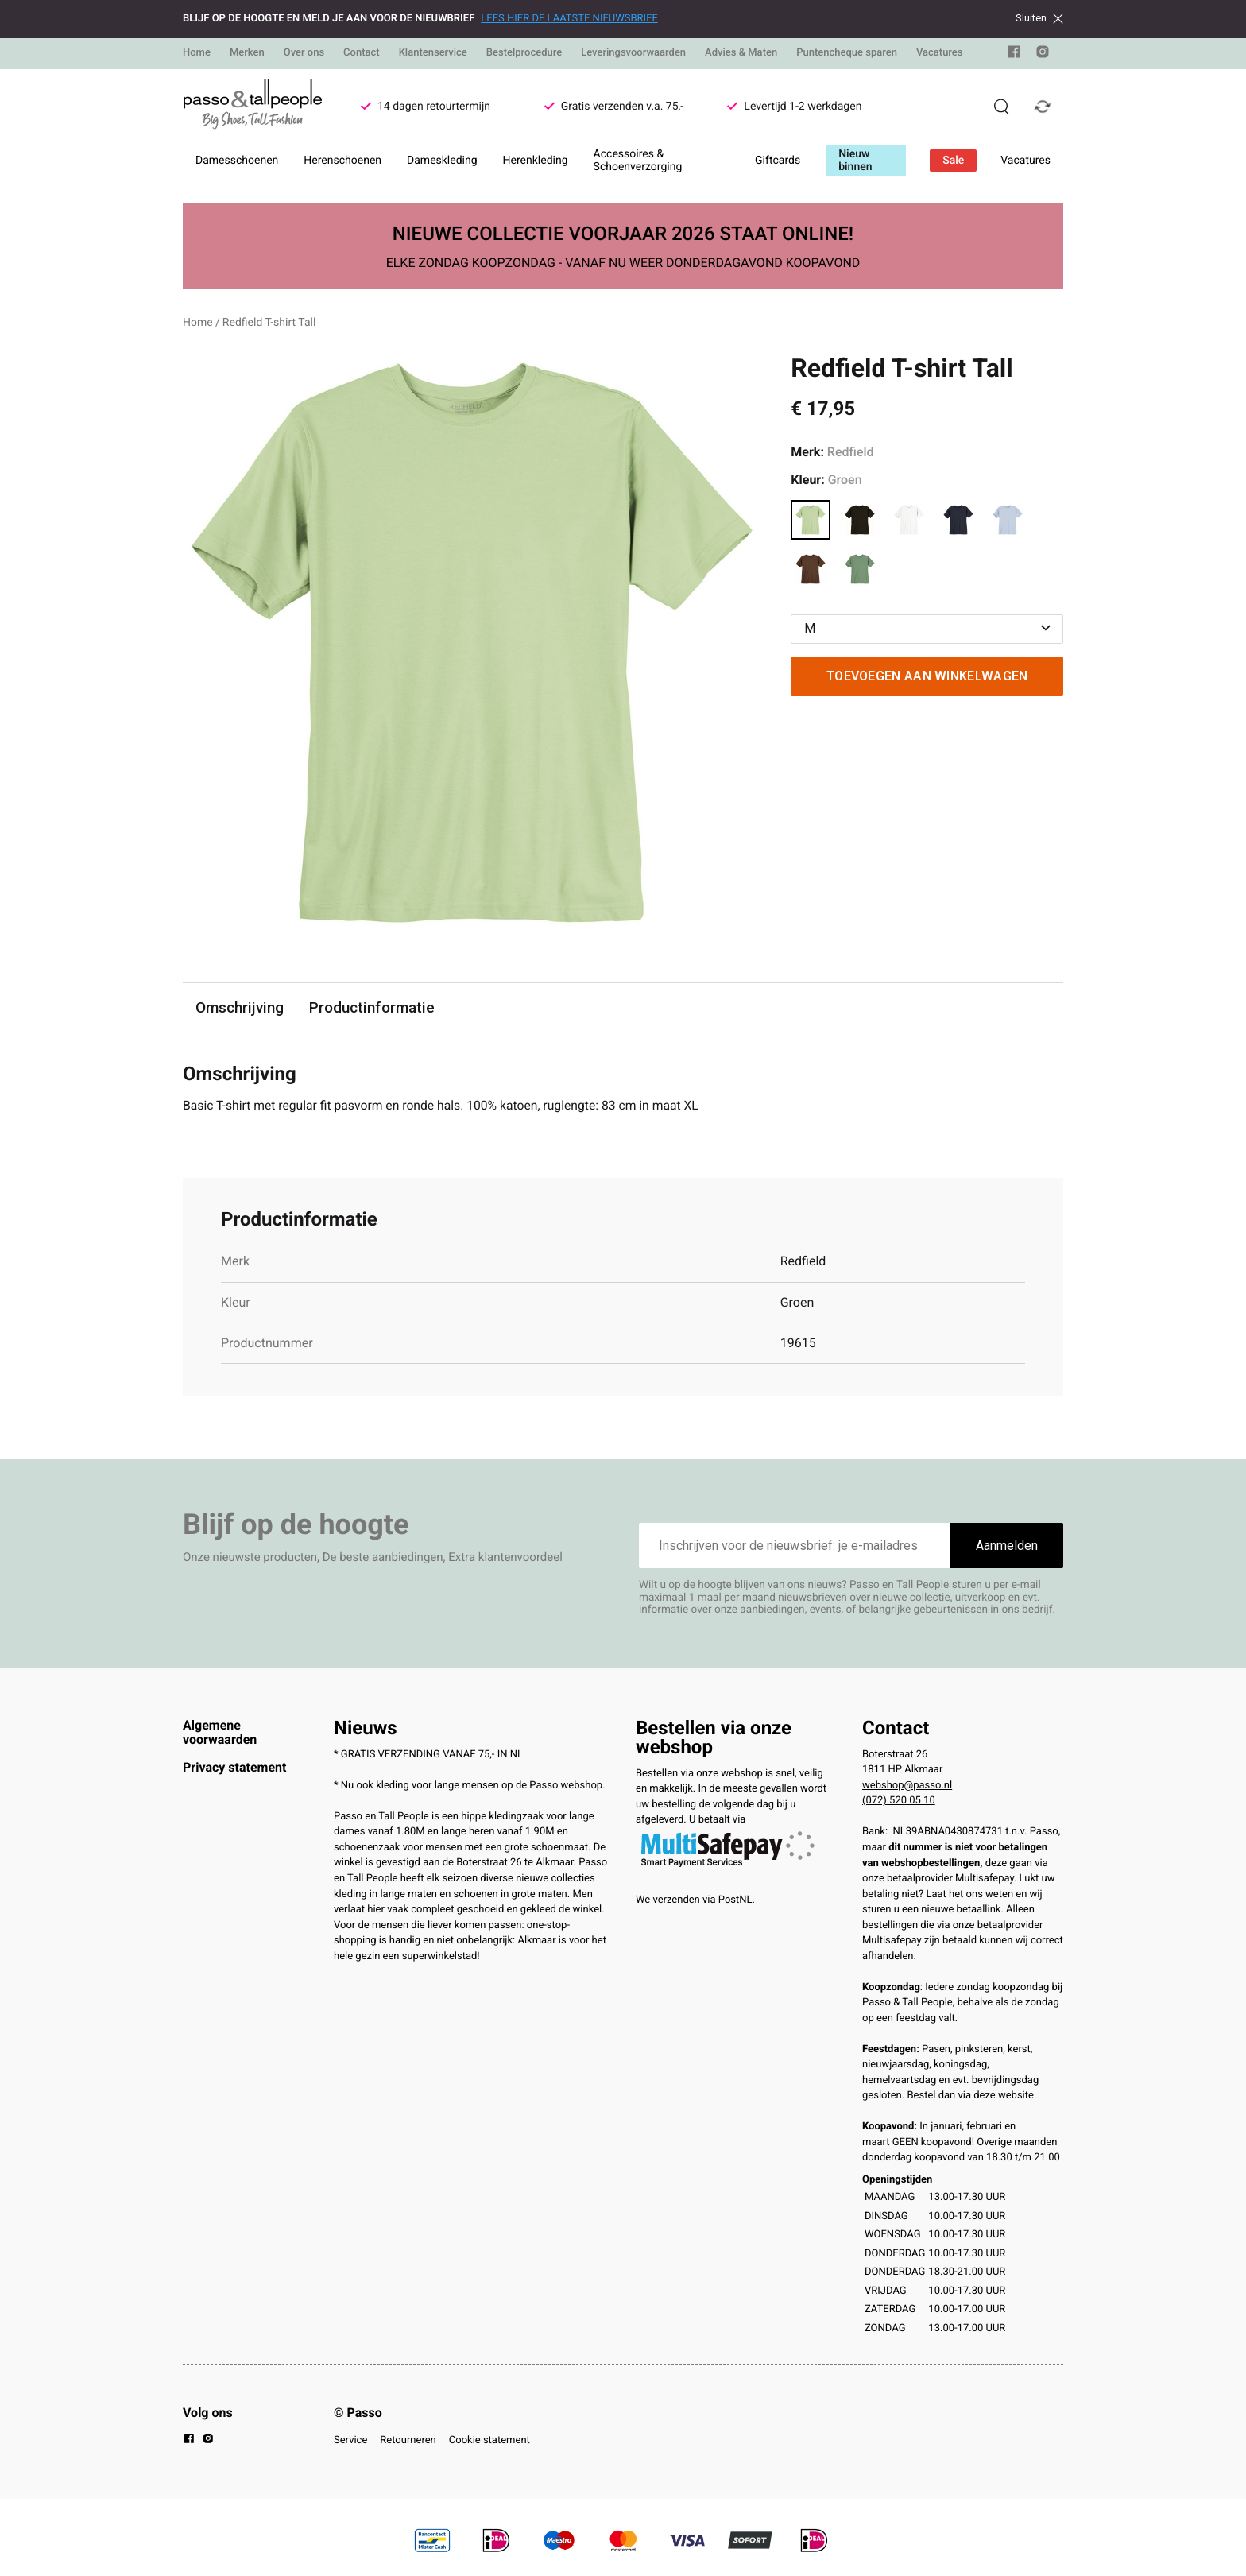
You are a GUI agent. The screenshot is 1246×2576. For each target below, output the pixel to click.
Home (197, 53)
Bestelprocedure (524, 53)
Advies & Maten (741, 53)
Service (350, 2440)
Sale (953, 160)
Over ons (304, 53)
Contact (361, 53)
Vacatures (939, 53)
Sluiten (1039, 18)
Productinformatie (372, 1007)
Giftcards (777, 160)
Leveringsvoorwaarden (633, 53)
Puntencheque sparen (846, 53)
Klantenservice (433, 53)
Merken (247, 53)
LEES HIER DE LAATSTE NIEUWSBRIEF (569, 19)
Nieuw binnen (855, 160)
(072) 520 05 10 (898, 1801)
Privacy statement (234, 1767)
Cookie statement (489, 2440)
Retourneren (407, 2440)
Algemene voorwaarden (220, 1732)
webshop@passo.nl (907, 1786)
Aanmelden (1007, 1546)
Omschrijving (239, 1007)
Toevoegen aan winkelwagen (927, 676)
